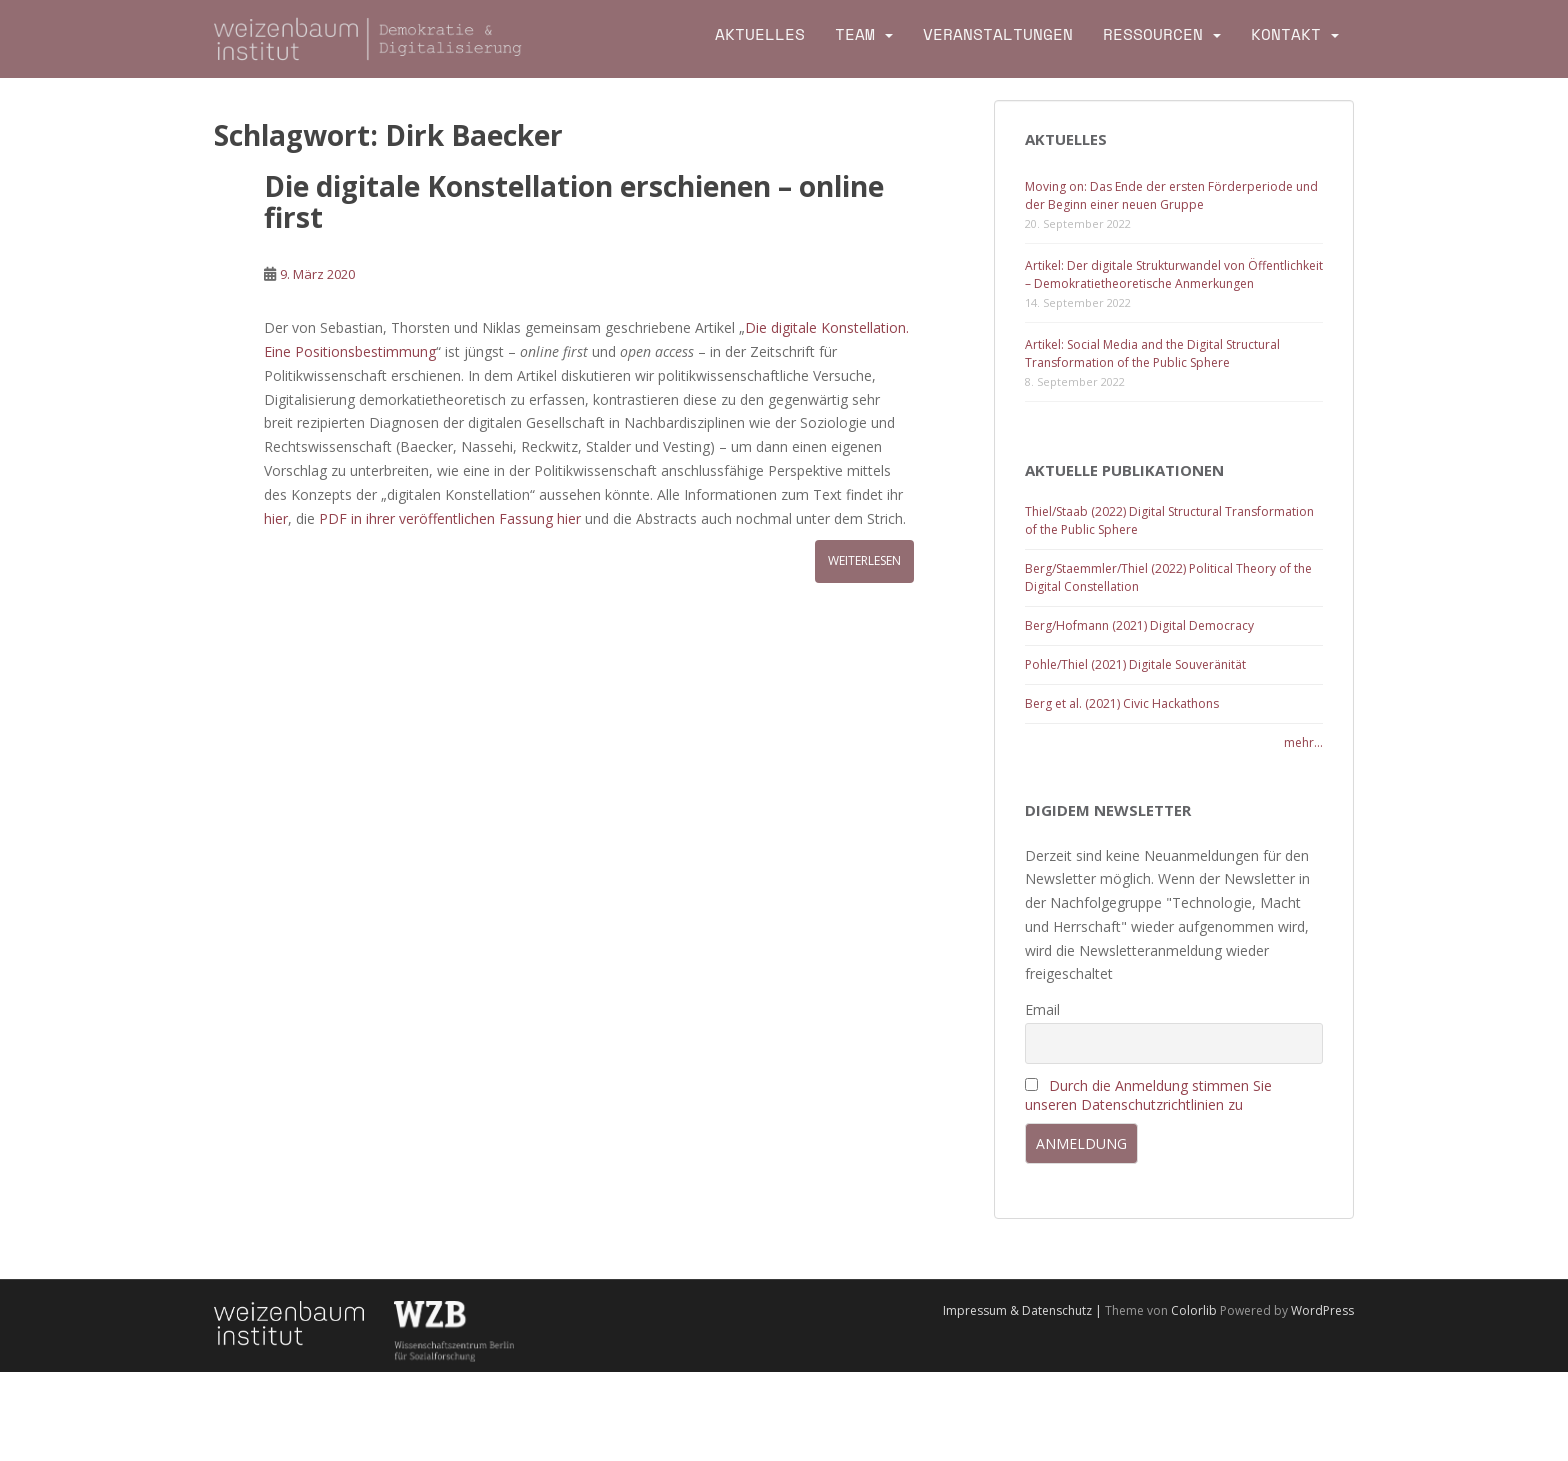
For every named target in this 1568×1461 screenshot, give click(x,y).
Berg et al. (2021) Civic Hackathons (1122, 703)
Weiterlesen (864, 560)
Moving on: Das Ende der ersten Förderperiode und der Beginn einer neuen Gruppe (1171, 195)
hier (276, 518)
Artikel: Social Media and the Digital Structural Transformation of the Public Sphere (1152, 353)
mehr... (1303, 742)
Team (855, 34)
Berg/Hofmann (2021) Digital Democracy (1139, 625)
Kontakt (1286, 34)
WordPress (1322, 1310)
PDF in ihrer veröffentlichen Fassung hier (452, 518)
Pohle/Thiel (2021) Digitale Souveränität (1135, 664)
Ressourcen (1153, 34)
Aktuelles (760, 34)
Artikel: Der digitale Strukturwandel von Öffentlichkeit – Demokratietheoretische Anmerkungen (1174, 274)
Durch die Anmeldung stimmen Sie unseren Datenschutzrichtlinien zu (1148, 1095)
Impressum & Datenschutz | (1024, 1310)
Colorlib (1194, 1310)
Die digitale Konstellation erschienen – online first (574, 201)
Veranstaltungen (998, 34)
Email (1042, 1009)
